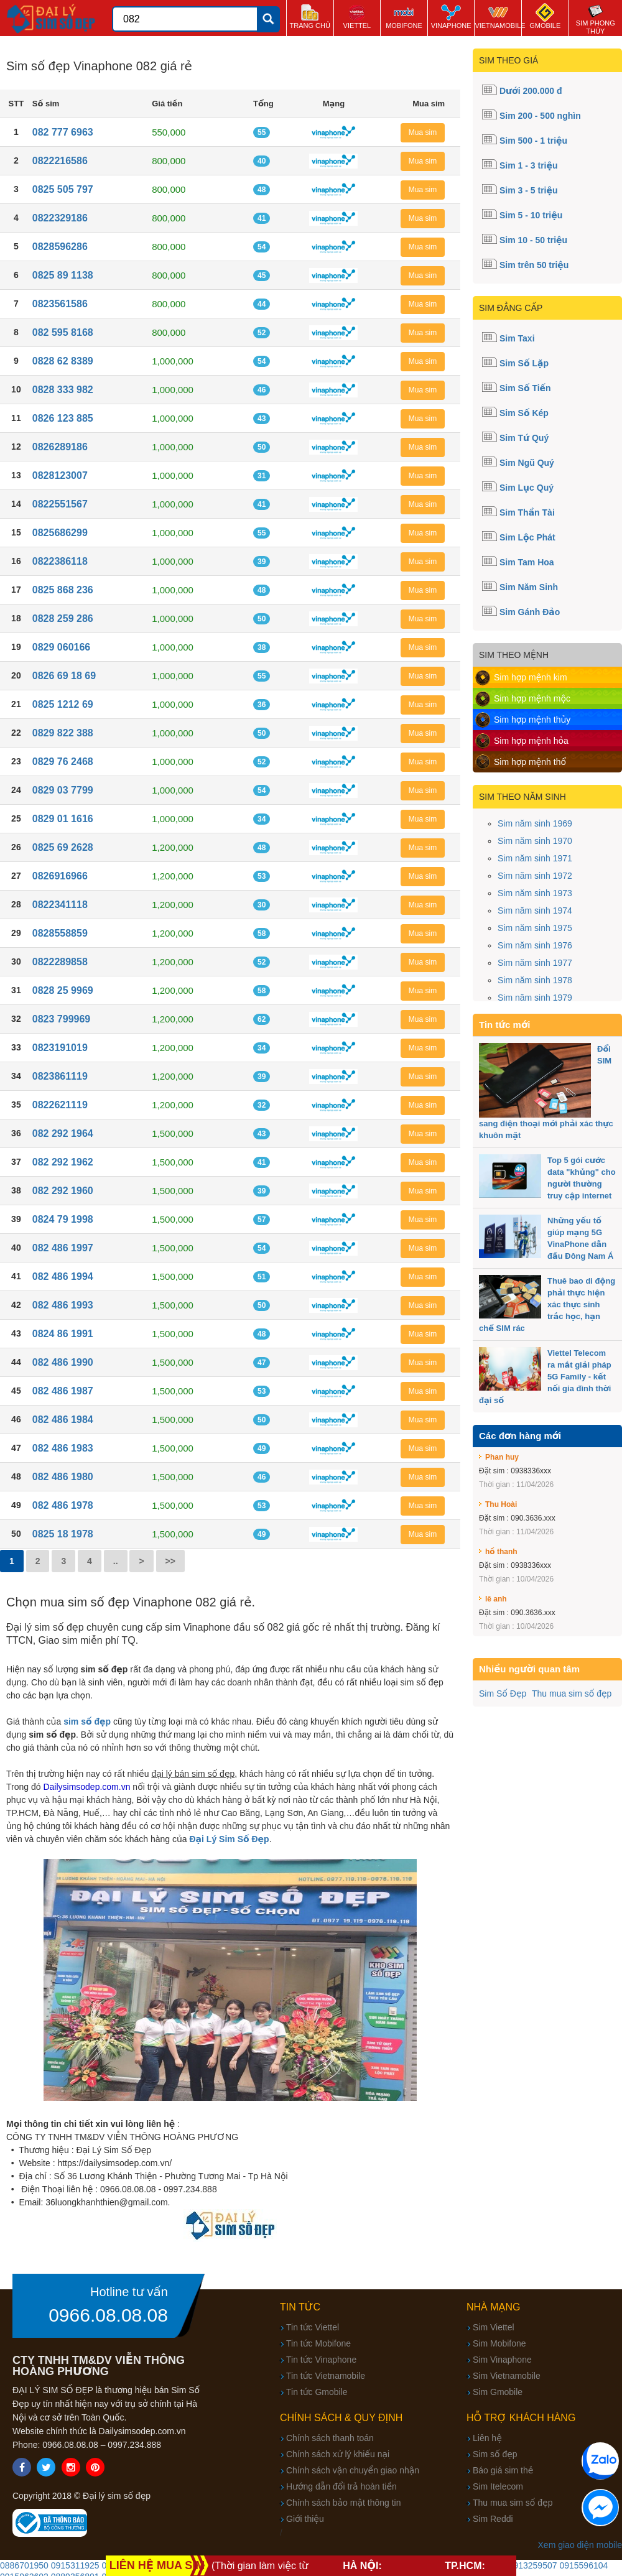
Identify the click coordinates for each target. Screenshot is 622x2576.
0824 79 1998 (62, 1219)
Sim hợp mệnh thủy (532, 720)
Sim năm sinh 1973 (535, 893)
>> (170, 1561)
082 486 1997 (62, 1248)
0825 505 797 (62, 189)
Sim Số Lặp (524, 363)
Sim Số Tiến (525, 388)
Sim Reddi (493, 2519)
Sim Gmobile (497, 2392)
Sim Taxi (517, 338)
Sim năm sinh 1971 (535, 858)
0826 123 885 (62, 418)
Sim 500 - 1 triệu (533, 141)
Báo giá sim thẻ (503, 2470)
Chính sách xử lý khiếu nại (337, 2454)
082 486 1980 (62, 1476)
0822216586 (60, 160)
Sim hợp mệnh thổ (530, 762)
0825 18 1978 (62, 1534)
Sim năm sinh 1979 (535, 998)
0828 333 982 (62, 389)
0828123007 (60, 475)
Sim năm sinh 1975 (535, 928)
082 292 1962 (62, 1162)
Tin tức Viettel (312, 2327)
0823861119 (60, 1076)
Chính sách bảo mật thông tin (343, 2503)
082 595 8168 (62, 332)
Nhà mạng (493, 2307)
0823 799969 (61, 1019)
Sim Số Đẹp (502, 1693)
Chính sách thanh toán (330, 2438)
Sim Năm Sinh (528, 587)
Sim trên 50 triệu (534, 265)
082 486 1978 (62, 1505)
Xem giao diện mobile (580, 2545)
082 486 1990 (62, 1362)
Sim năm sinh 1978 (535, 980)
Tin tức (300, 2307)
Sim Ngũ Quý (526, 463)
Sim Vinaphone (502, 2360)
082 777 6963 (62, 132)
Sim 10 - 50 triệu (533, 240)
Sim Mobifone (499, 2343)
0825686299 (60, 532)
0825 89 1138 (62, 275)
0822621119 (60, 1105)
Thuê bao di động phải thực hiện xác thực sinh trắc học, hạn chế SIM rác (547, 1304)
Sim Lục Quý (526, 488)
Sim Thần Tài (527, 512)
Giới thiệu (305, 2519)
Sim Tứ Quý (524, 438)
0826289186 (60, 447)
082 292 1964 (62, 1133)
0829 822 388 (62, 733)
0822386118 (60, 561)
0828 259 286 (62, 618)
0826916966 (60, 876)
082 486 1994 (62, 1276)
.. (115, 1561)
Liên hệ (487, 2438)
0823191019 (60, 1047)
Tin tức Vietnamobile (325, 2376)
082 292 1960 (62, 1190)
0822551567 (60, 504)
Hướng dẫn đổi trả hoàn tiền (341, 2486)
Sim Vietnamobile (507, 2376)
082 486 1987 (62, 1391)
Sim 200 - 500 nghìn (540, 116)
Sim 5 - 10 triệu (530, 215)
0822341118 (60, 904)
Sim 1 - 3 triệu (528, 165)
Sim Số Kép (524, 413)
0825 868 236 (62, 590)
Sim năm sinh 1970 (535, 841)
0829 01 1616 (62, 818)
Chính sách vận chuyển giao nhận (352, 2470)
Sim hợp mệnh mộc (532, 698)
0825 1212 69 (62, 704)
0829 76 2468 (62, 761)
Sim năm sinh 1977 (535, 963)
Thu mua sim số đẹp (571, 1693)
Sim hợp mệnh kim (530, 677)
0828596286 (60, 246)
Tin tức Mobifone (318, 2343)
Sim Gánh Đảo (529, 612)
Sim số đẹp (495, 2454)
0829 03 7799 (62, 790)
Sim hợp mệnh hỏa (531, 741)
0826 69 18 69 (64, 675)
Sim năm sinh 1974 (535, 910)
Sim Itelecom (498, 2486)
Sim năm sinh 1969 (535, 823)
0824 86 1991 (62, 1333)
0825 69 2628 (62, 847)
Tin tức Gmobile (317, 2392)
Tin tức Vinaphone (321, 2360)
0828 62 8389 (62, 361)
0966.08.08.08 (108, 2315)
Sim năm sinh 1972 (535, 876)
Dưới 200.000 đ (530, 91)
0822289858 (60, 962)
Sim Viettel (493, 2327)
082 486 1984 (62, 1419)
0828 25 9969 (62, 990)
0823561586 (60, 304)
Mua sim (423, 132)
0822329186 (60, 218)
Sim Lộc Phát (527, 537)
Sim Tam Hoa (526, 562)
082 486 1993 (62, 1305)
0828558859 (60, 933)
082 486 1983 (62, 1448)
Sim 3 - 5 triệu (528, 190)
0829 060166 (61, 647)
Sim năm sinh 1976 (535, 945)
